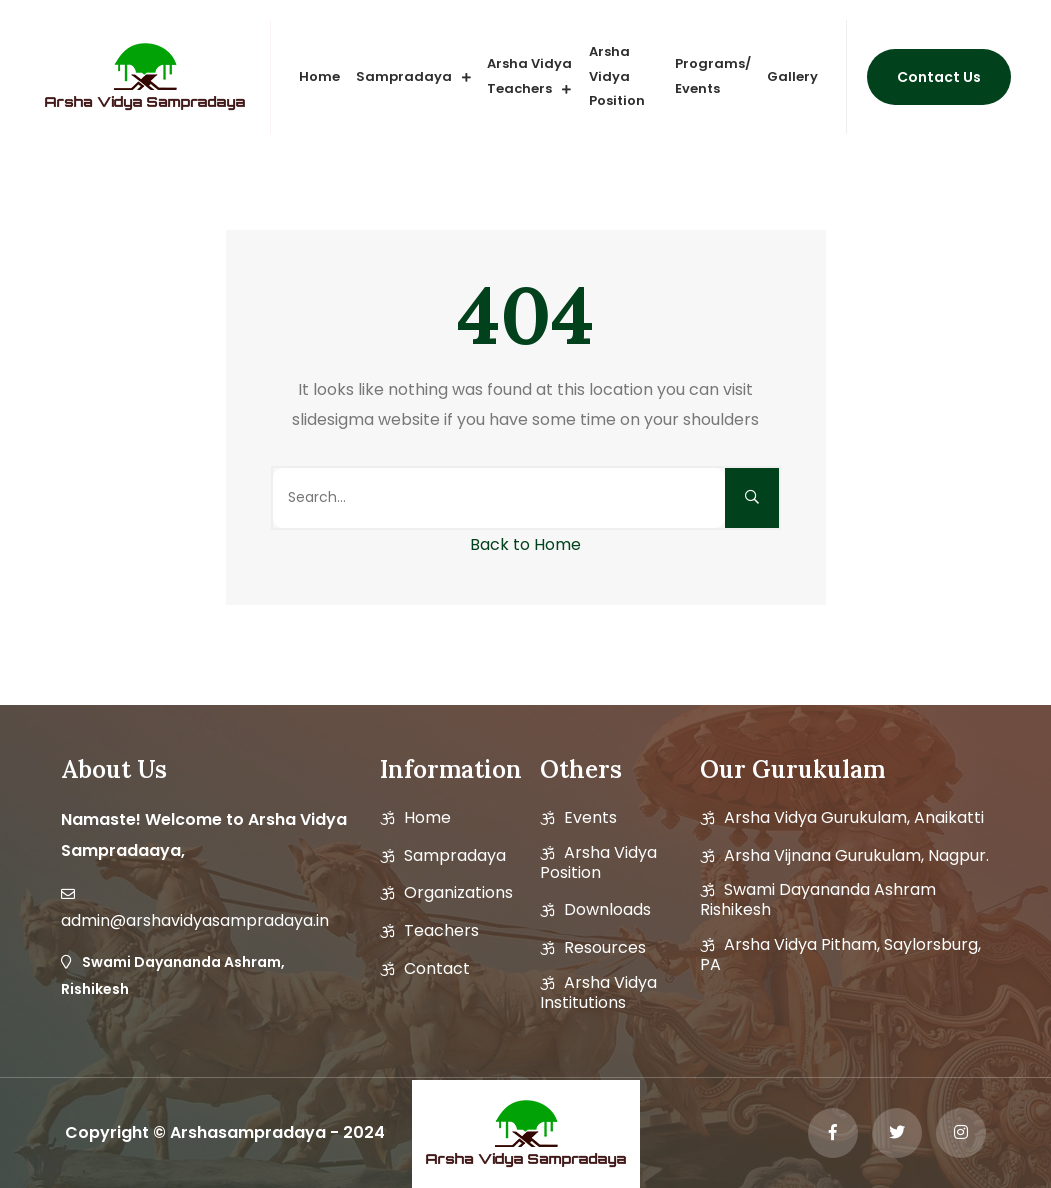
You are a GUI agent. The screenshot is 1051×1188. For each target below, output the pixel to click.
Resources (605, 948)
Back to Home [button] (525, 544)
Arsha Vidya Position (617, 76)
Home (319, 76)
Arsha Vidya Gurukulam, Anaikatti (854, 818)
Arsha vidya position (598, 863)
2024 (364, 1132)
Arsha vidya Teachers (529, 76)
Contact (437, 969)
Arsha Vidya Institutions (598, 993)
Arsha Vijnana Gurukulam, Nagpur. (856, 856)
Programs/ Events (713, 76)
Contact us (939, 77)
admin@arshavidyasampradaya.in (195, 921)
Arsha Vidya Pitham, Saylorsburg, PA (840, 955)
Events (590, 818)
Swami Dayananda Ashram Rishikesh (818, 900)
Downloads (607, 910)
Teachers (441, 931)
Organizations (458, 893)
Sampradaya (404, 76)
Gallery (792, 76)
